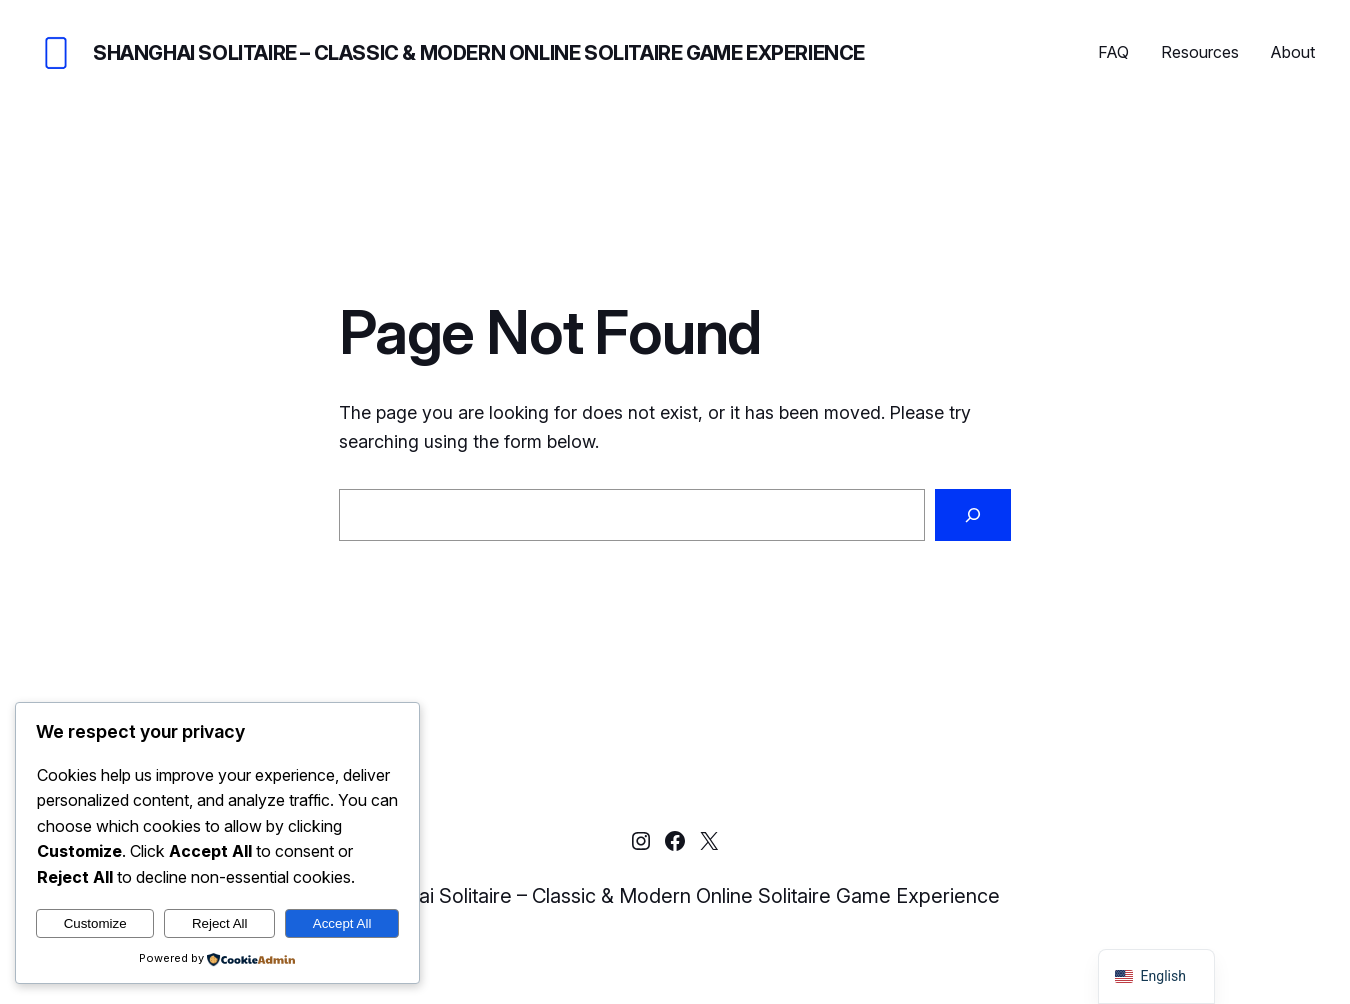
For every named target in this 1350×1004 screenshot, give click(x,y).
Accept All (342, 923)
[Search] (973, 515)
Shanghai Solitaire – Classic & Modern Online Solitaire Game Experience (479, 53)
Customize (95, 923)
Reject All (220, 923)
